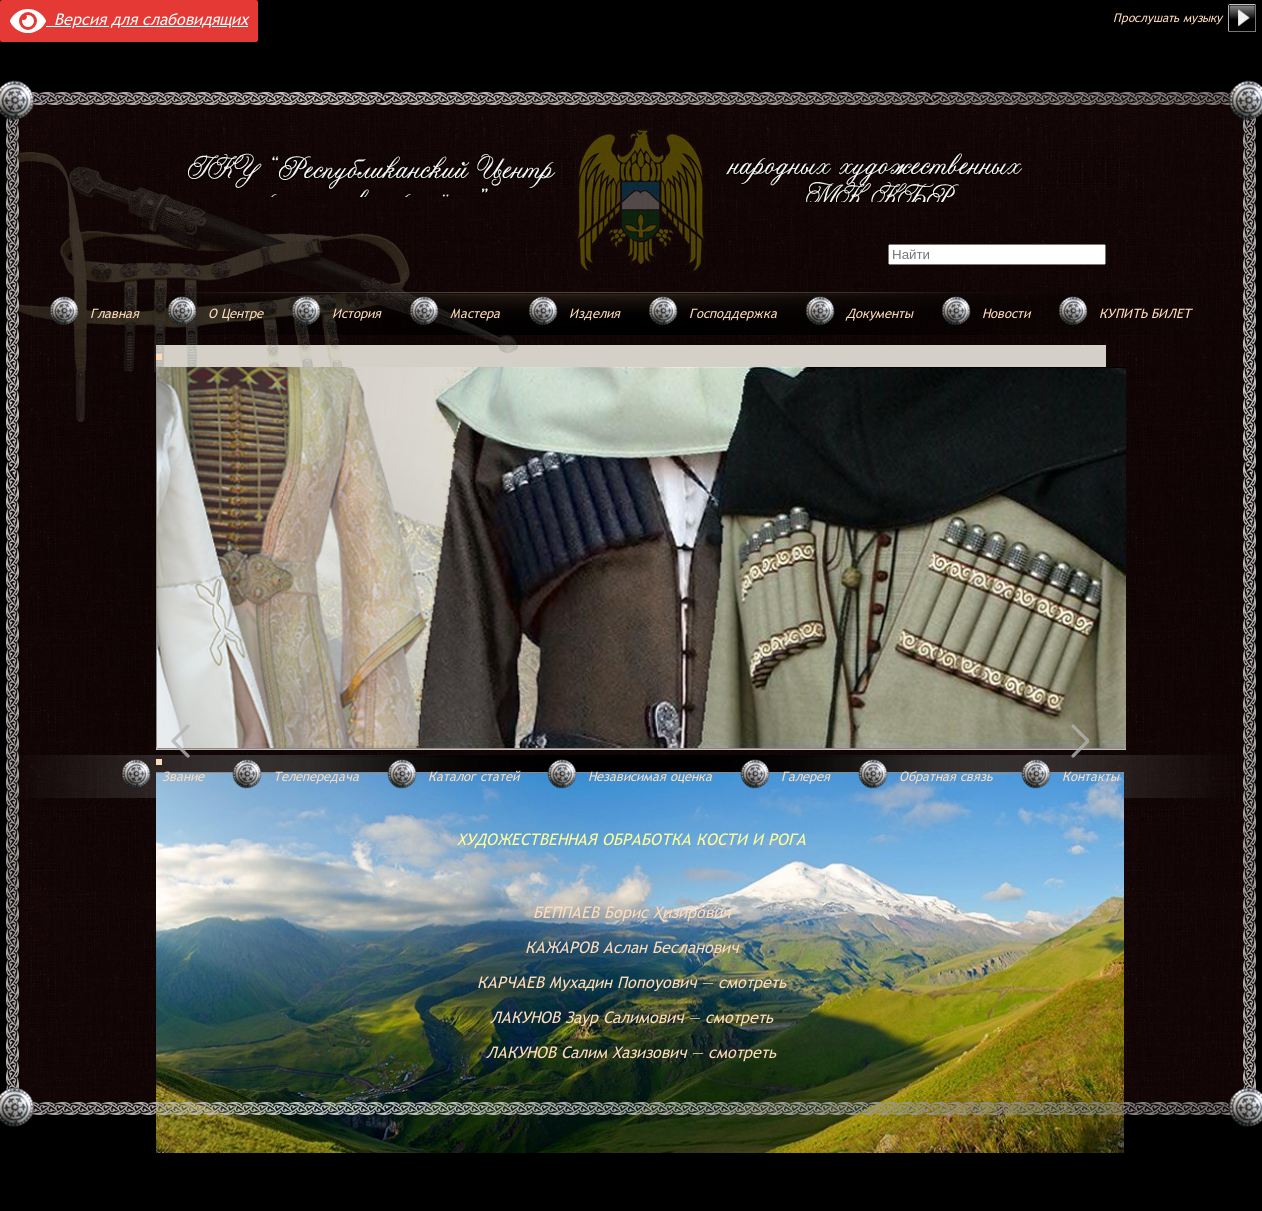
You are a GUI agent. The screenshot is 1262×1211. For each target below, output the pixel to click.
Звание (183, 776)
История (356, 313)
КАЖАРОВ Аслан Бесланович (631, 947)
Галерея (805, 776)
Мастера (475, 313)
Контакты (1090, 776)
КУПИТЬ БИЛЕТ (1145, 313)
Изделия (594, 313)
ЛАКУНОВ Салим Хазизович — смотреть (631, 1052)
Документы (879, 313)
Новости (1006, 313)
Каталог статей (473, 776)
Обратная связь (946, 776)
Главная (114, 313)
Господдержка (733, 313)
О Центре (235, 313)
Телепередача (316, 776)
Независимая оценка (650, 776)
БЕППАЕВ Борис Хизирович (631, 912)
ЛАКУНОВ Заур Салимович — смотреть (631, 1017)
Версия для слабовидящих (129, 19)
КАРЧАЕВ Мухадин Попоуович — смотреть (631, 982)
